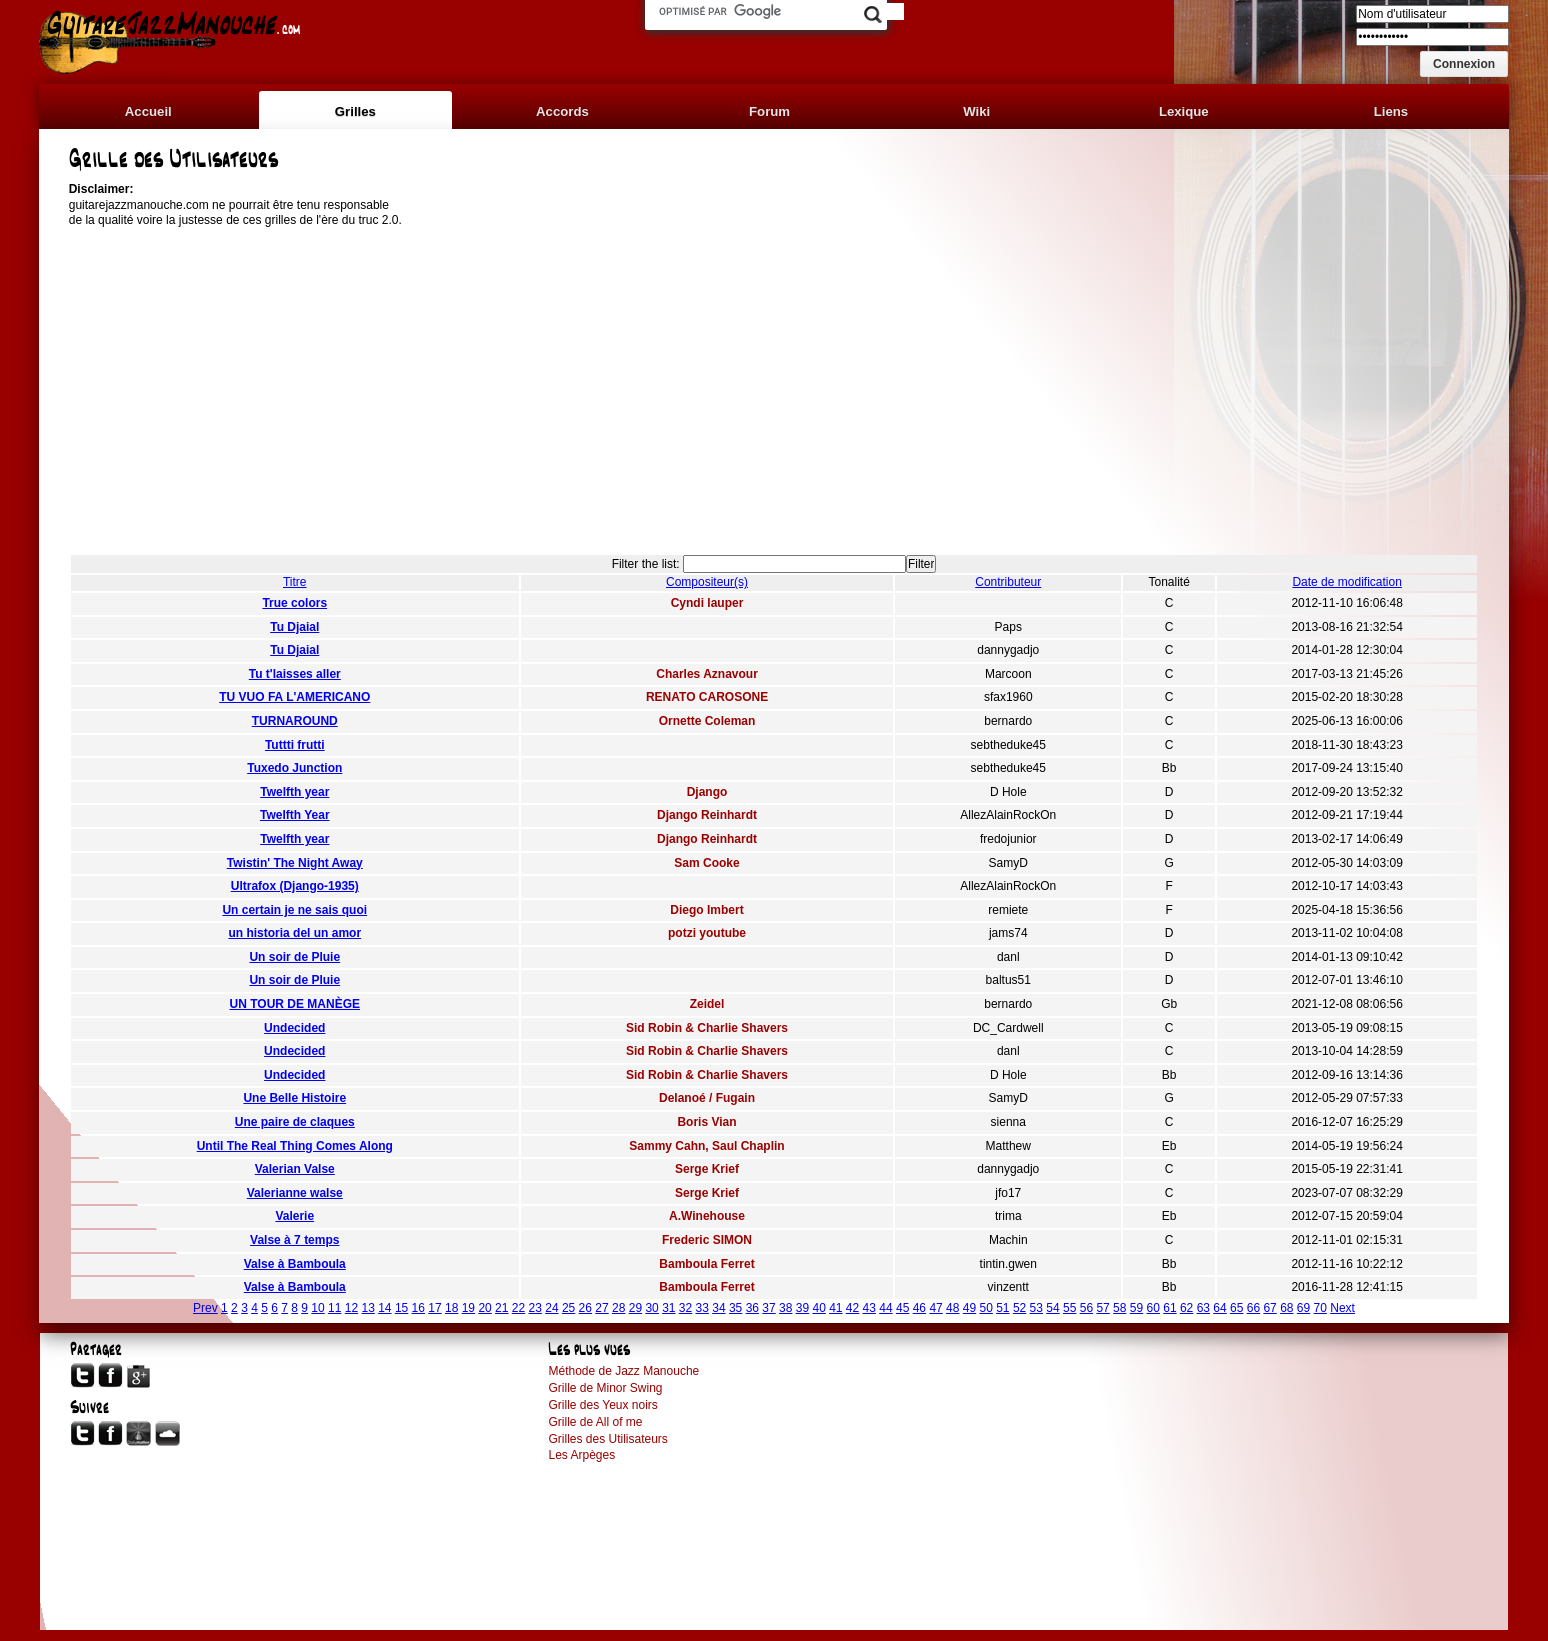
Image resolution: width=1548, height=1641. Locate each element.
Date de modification (1346, 582)
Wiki (976, 111)
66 (1253, 1308)
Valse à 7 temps (294, 1240)
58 (1119, 1308)
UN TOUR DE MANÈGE (295, 1004)
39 (802, 1308)
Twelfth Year (295, 815)
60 (1153, 1308)
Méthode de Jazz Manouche (623, 1371)
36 (752, 1308)
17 (434, 1308)
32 (685, 1308)
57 (1102, 1308)
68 (1286, 1308)
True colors (294, 603)
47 (935, 1308)
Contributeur (1008, 582)
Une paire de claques (295, 1122)
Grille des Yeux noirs (602, 1405)
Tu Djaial (294, 627)
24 (551, 1308)
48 (952, 1308)
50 (985, 1308)
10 (317, 1308)
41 (835, 1308)
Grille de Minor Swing (605, 1388)
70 (1320, 1308)
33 (702, 1308)
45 (902, 1308)
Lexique (1184, 111)
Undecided (294, 1028)
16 (418, 1308)
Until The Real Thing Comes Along (295, 1146)
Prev (205, 1308)
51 (1002, 1308)
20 (484, 1308)
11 (334, 1308)
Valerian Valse (295, 1169)
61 (1169, 1308)
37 (768, 1308)
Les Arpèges (581, 1455)
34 (718, 1308)
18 (451, 1308)
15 (401, 1308)
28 (618, 1308)
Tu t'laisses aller (295, 674)
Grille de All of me (595, 1422)
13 (367, 1308)
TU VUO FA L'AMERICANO (294, 697)
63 (1203, 1308)
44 (885, 1308)
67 (1269, 1308)
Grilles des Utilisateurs (607, 1439)
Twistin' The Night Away (295, 863)
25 (568, 1308)
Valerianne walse (295, 1193)
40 (818, 1308)
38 (785, 1308)
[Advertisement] (774, 393)
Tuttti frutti (295, 745)
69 (1303, 1308)
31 (668, 1308)
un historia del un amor (294, 933)
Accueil (148, 111)
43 (869, 1308)
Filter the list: (646, 564)
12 (351, 1308)
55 (1069, 1308)
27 (601, 1308)
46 (919, 1308)
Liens (1391, 111)
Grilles (355, 111)
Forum (769, 111)
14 (384, 1308)
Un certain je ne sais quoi (294, 910)
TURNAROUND (295, 721)
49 (969, 1308)
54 (1052, 1308)
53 (1036, 1308)
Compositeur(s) (707, 582)
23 (535, 1308)
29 (635, 1308)
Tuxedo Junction (294, 768)
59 (1136, 1308)
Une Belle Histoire (294, 1098)
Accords (562, 111)
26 (585, 1308)
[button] (1464, 64)
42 (852, 1308)
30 (651, 1308)
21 (501, 1308)
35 (735, 1308)
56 (1086, 1308)
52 (1019, 1308)
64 (1219, 1308)
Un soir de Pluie (294, 957)
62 (1186, 1308)
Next (1342, 1308)
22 (518, 1308)
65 (1236, 1308)
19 (468, 1308)
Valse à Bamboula (295, 1264)
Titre (295, 582)
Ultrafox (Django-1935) (295, 886)
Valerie (294, 1216)
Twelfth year (294, 792)
